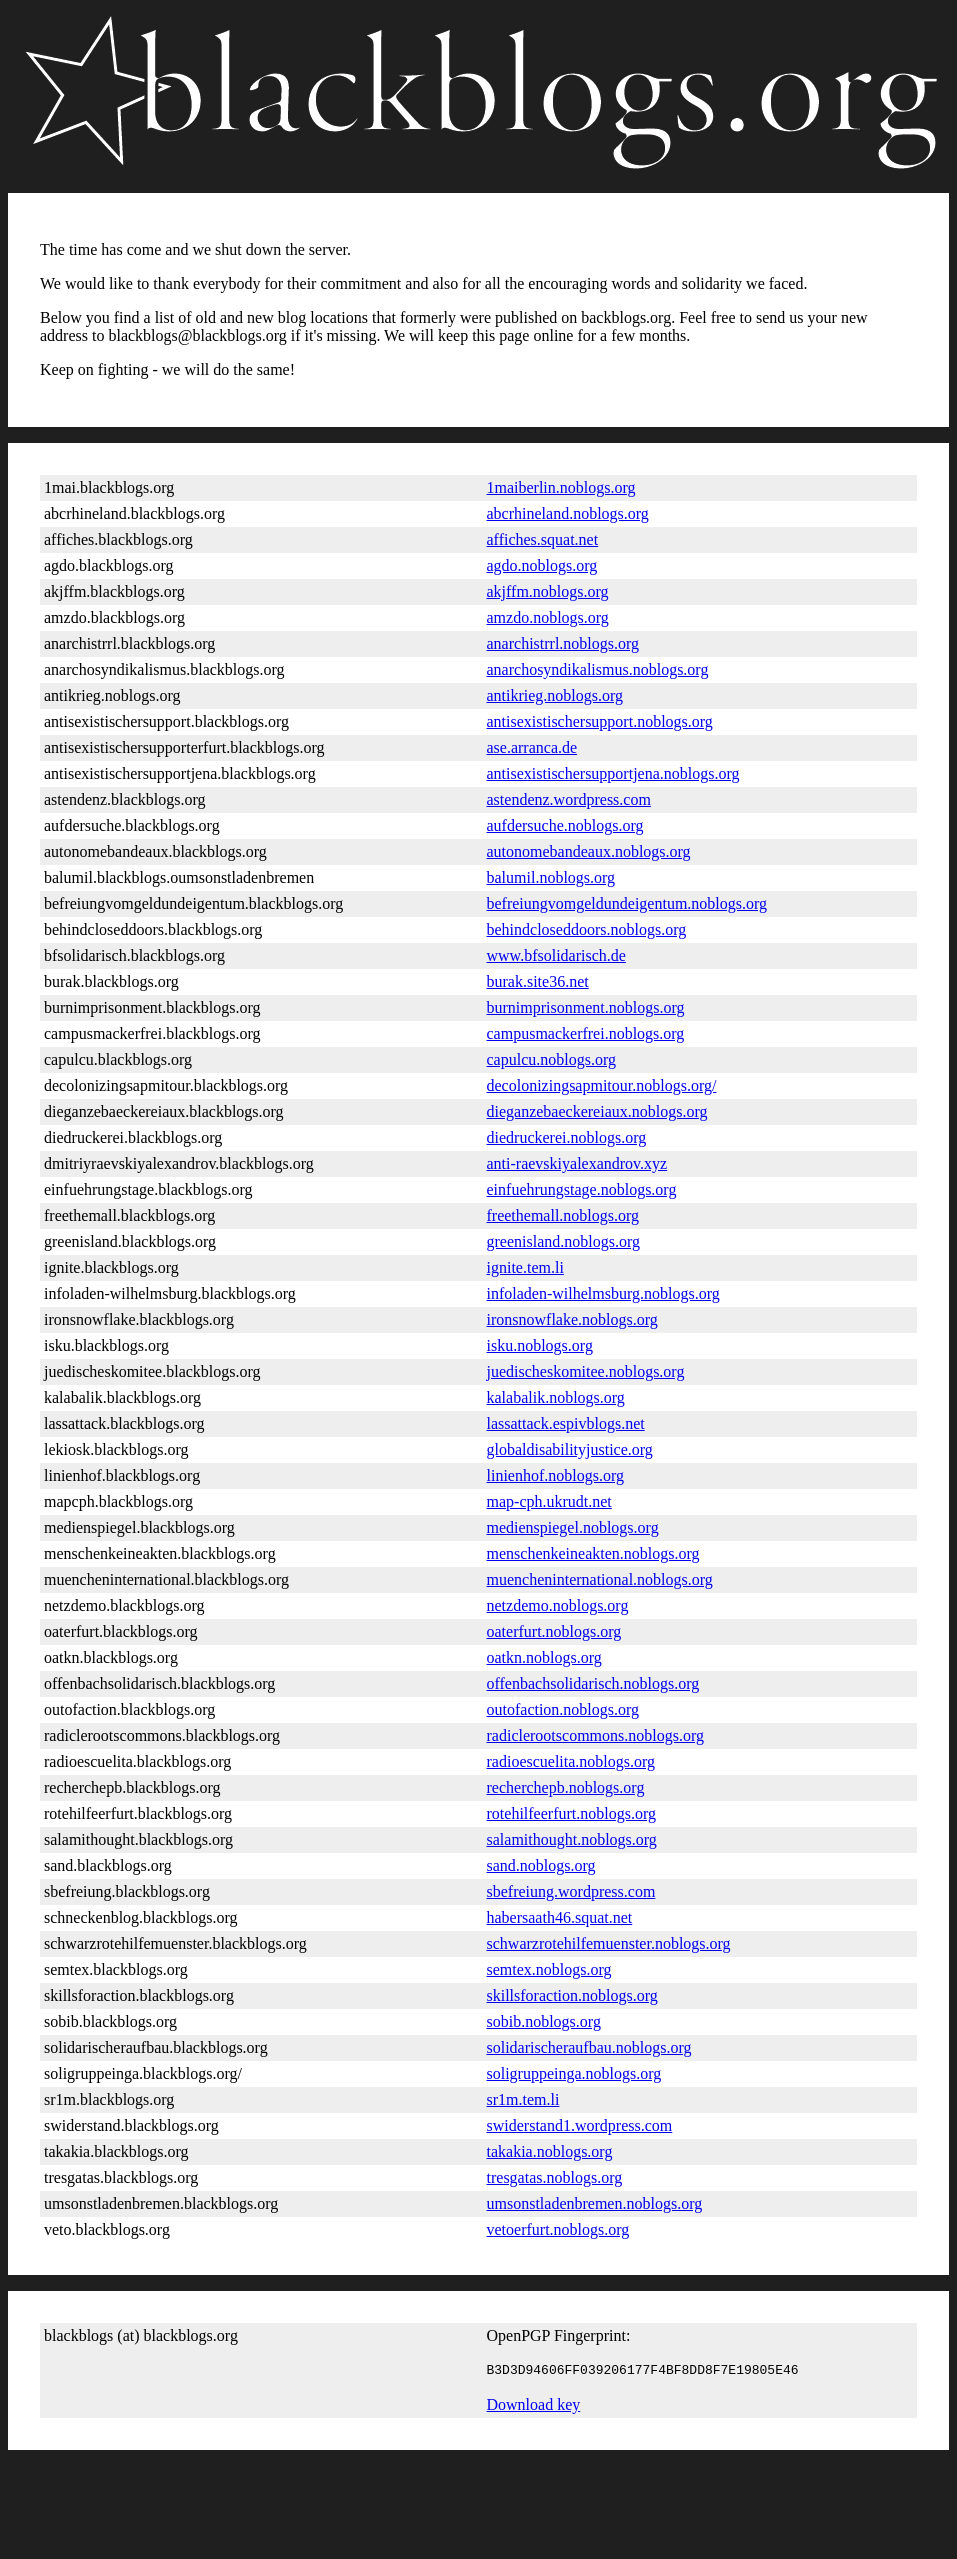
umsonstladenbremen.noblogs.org (595, 2203)
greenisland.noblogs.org (563, 1241)
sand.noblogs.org (541, 1865)
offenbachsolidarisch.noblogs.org (593, 1683)
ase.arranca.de (532, 747)
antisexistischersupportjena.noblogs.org (613, 773)
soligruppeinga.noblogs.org (574, 2073)
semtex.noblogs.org (549, 1969)
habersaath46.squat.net (560, 1917)
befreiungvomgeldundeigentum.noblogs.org (627, 903)
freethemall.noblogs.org (563, 1215)
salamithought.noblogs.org (572, 1839)
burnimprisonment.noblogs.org (586, 1007)
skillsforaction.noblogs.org (572, 1995)
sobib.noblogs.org (544, 2021)
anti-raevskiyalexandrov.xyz (577, 1163)
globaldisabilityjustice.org (570, 1449)
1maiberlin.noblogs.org (561, 487)
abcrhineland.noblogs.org (568, 513)
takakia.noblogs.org (550, 2151)
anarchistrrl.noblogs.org (563, 643)
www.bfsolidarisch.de (556, 955)
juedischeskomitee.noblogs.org (586, 1371)
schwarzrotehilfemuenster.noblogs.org (609, 1943)
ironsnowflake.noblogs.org (572, 1319)
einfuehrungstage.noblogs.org (582, 1189)
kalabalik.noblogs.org (556, 1397)
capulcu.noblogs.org (551, 1059)
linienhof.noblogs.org (555, 1475)
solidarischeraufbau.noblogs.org (589, 2047)
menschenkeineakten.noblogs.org (593, 1553)
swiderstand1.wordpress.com (580, 2125)
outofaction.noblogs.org (563, 1709)
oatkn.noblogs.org (544, 1657)
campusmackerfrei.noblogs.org (586, 1033)
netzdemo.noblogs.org (558, 1605)
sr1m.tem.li (523, 2099)
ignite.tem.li (525, 1267)
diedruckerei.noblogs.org (567, 1137)
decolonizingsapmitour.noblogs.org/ (602, 1085)
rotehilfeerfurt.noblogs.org (571, 1813)
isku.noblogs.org (540, 1345)
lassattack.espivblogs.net (566, 1423)
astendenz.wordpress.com (569, 799)
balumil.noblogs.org (551, 877)
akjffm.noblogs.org (548, 591)
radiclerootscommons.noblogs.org (595, 1735)
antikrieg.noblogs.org (555, 695)
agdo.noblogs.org (542, 565)
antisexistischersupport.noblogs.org (600, 721)
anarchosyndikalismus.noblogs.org (598, 669)
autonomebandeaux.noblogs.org (589, 851)
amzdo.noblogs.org (548, 617)
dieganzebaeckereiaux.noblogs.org (597, 1111)
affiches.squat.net (543, 539)
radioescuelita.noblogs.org (571, 1761)
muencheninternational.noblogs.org (600, 1579)
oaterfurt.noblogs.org (554, 1631)
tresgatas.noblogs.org (555, 2177)
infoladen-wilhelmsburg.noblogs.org (603, 1293)
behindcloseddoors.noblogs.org (587, 929)
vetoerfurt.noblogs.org (558, 2229)
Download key (534, 2407)
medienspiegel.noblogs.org (573, 1527)
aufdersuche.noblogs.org (565, 825)
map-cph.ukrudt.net (549, 1501)
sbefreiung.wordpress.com (571, 1891)
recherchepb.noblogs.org (566, 1787)
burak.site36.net (538, 981)
